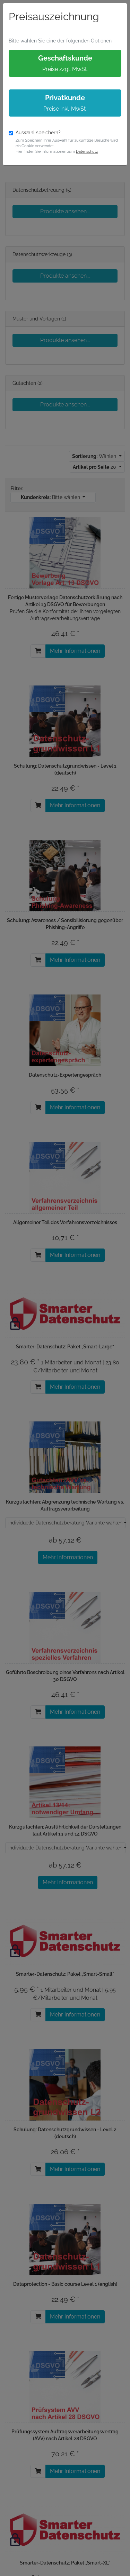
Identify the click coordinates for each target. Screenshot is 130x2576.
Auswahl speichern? (38, 132)
